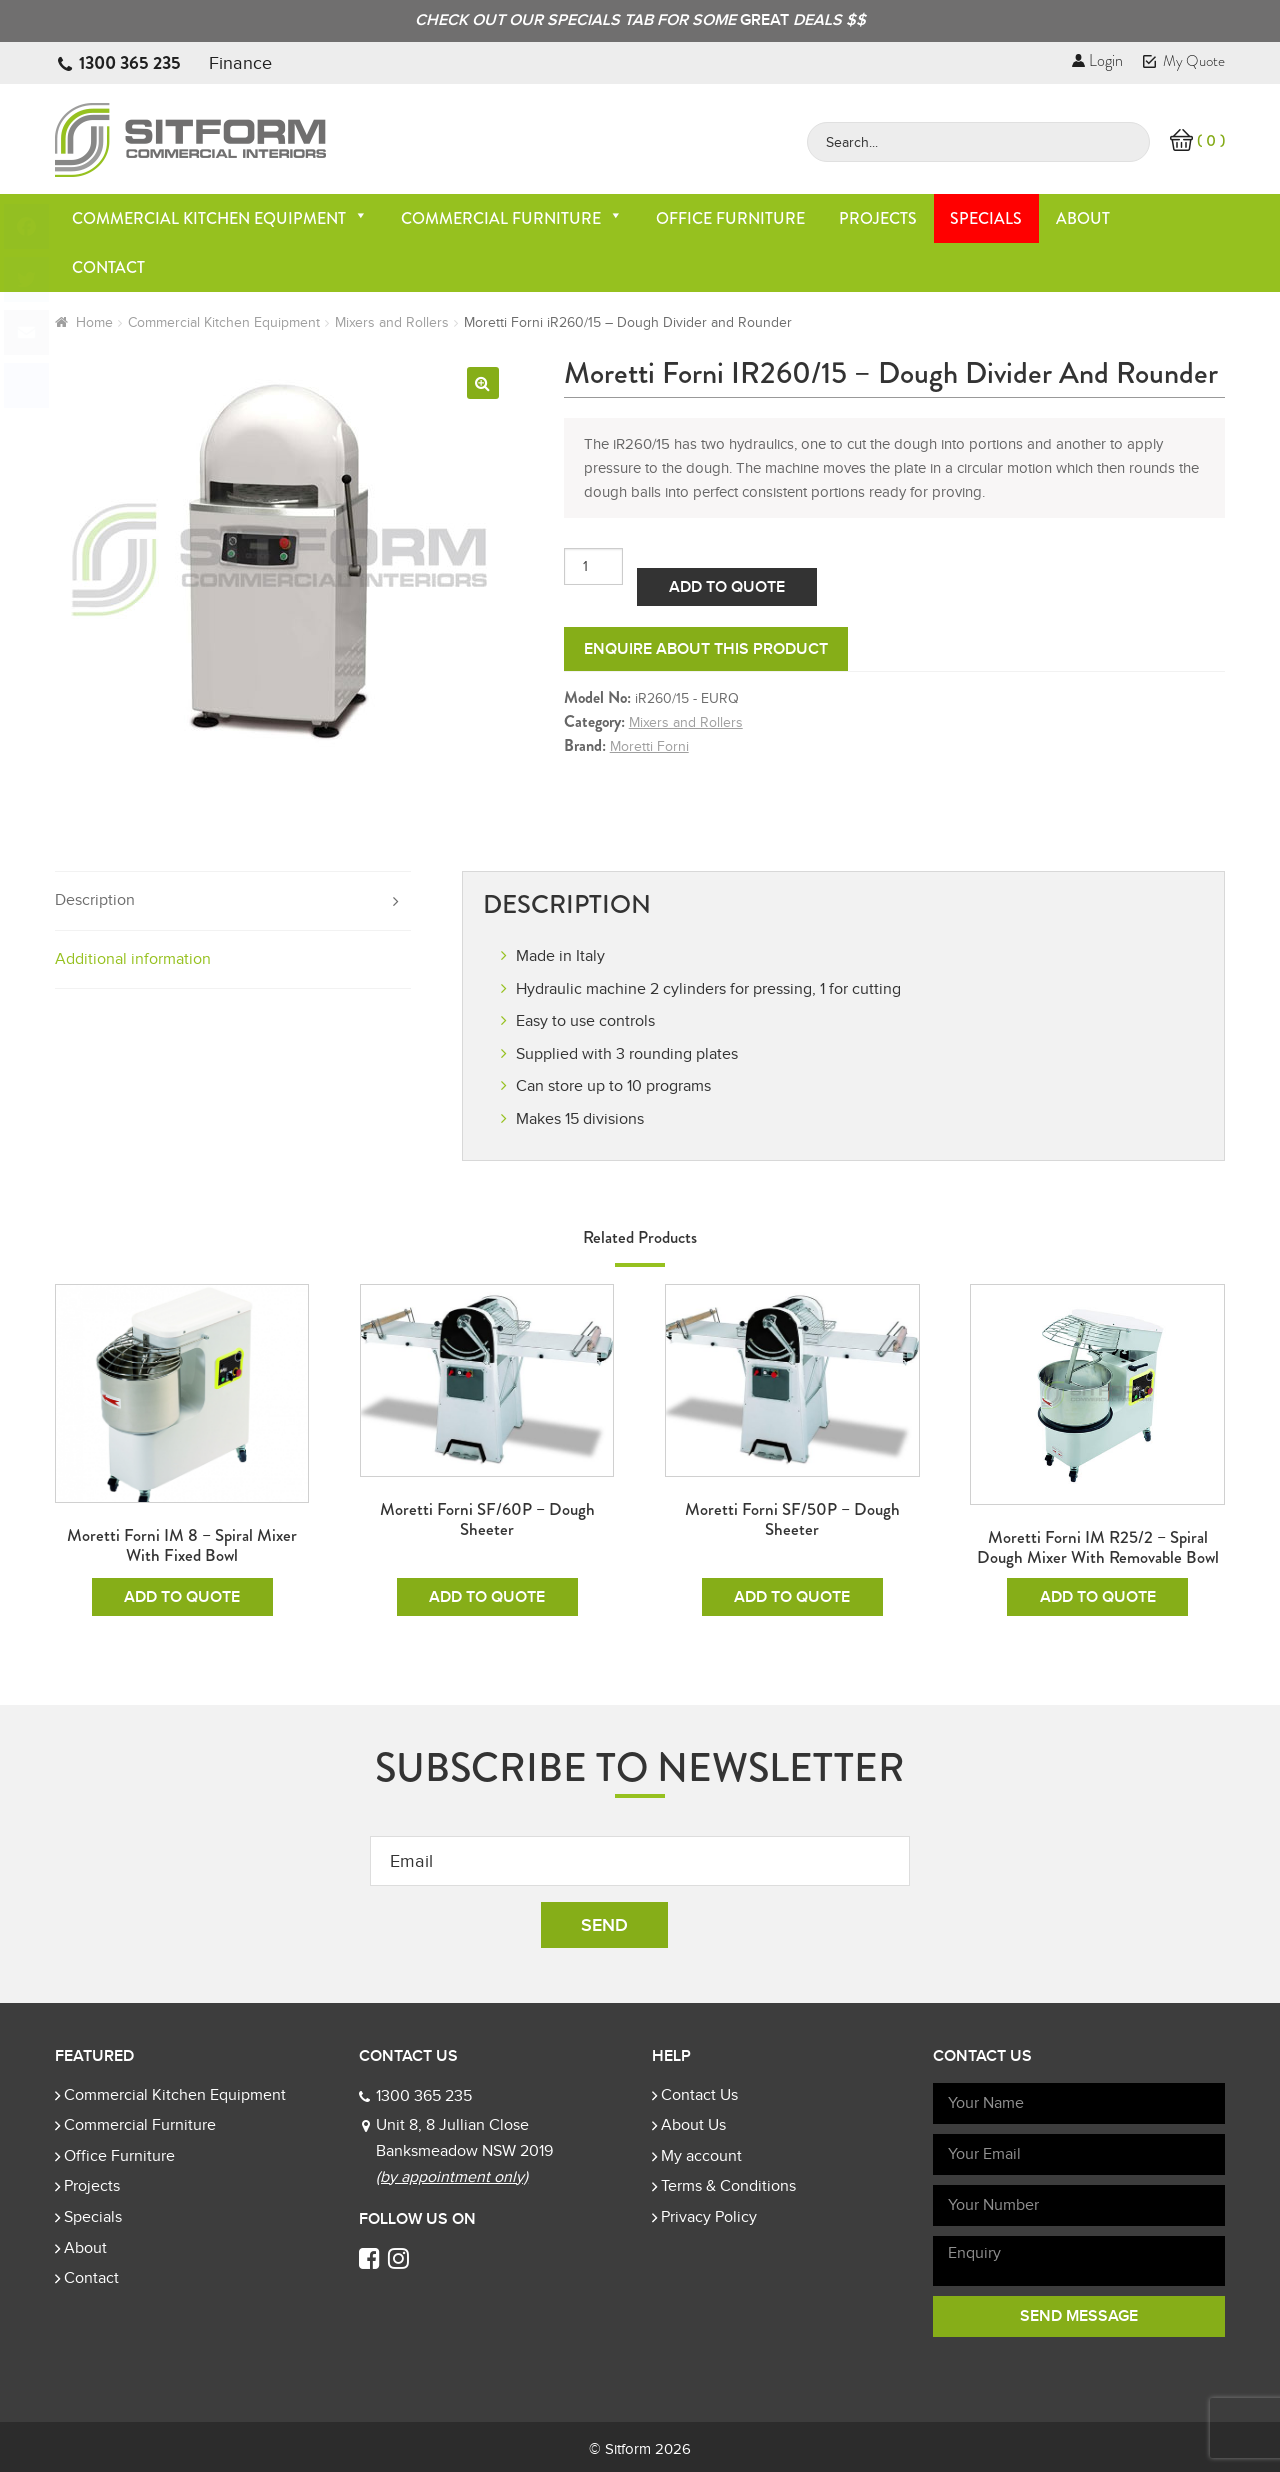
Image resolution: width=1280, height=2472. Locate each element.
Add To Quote (727, 587)
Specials (986, 218)
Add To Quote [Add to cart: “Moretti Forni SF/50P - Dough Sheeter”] (792, 1597)
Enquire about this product (706, 649)
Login (1097, 60)
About (1083, 218)
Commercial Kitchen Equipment (220, 218)
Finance (240, 63)
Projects (878, 218)
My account (701, 2156)
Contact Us (699, 2095)
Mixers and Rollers (392, 322)
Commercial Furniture (512, 218)
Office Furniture (730, 218)
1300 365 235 (130, 63)
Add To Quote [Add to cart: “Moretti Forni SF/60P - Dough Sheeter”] (487, 1597)
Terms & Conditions (728, 2186)
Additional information (133, 959)
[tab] (233, 901)
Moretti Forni (649, 746)
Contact (108, 267)
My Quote (1184, 61)
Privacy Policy (709, 2217)
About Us (693, 2125)
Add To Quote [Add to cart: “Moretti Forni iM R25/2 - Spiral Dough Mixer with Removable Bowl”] (1098, 1597)
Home (94, 322)
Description (95, 900)
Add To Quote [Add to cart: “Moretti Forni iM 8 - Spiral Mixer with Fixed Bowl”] (182, 1597)
